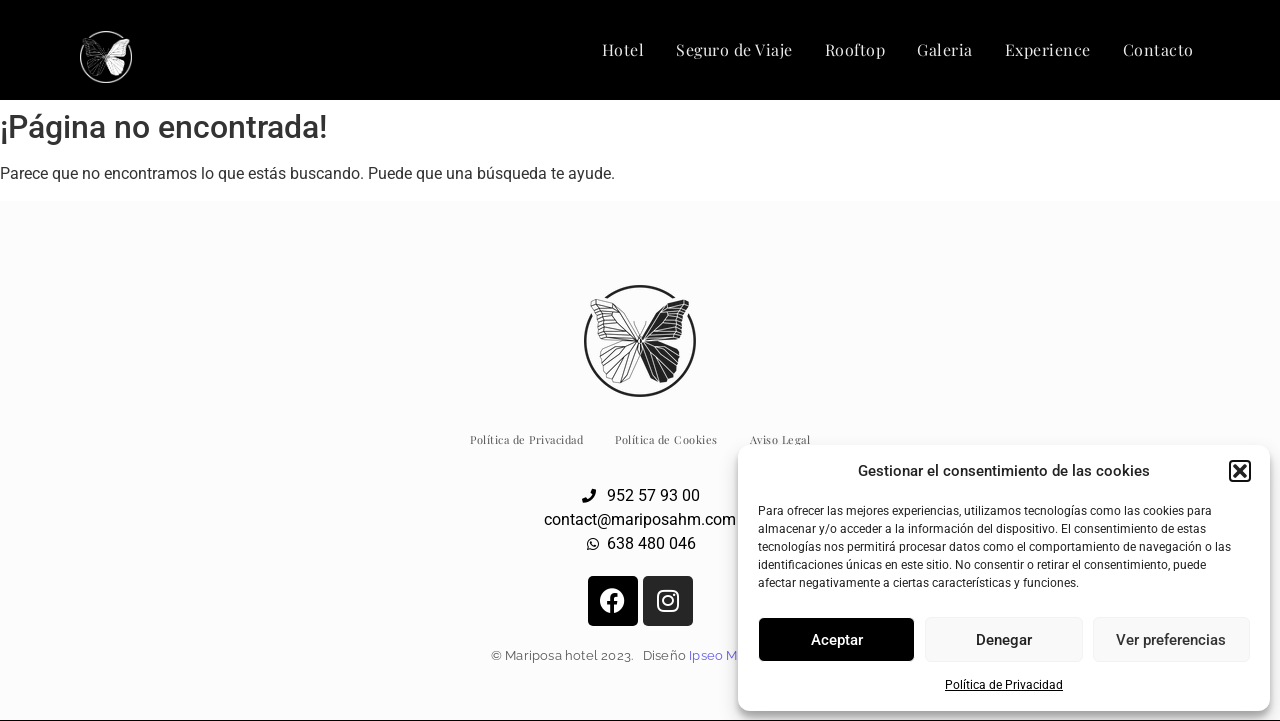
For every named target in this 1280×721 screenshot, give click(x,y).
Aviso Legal (780, 439)
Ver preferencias (1171, 640)
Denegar (1004, 640)
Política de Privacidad (1004, 685)
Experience (1048, 49)
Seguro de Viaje (734, 49)
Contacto (1158, 49)
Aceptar (837, 640)
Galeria (945, 49)
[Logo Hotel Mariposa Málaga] (106, 57)
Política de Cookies (666, 439)
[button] (1240, 471)
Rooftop (855, 49)
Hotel (623, 49)
